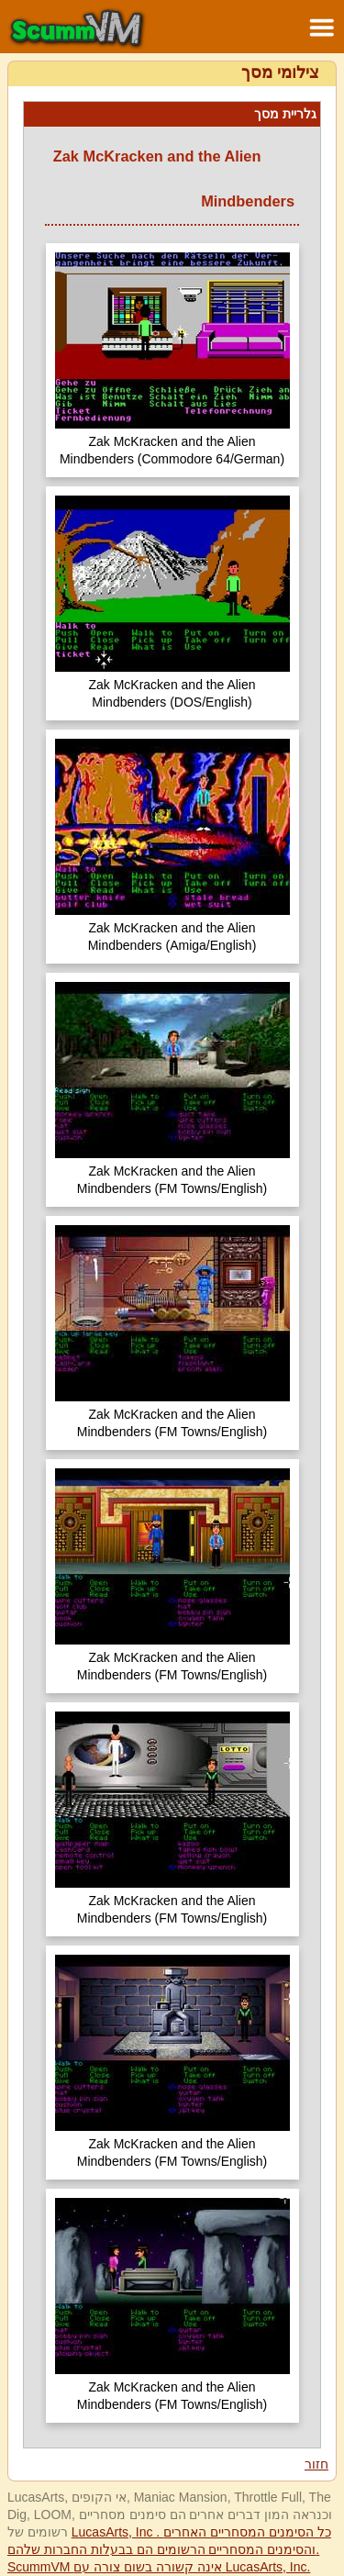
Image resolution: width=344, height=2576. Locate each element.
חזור (316, 2464)
